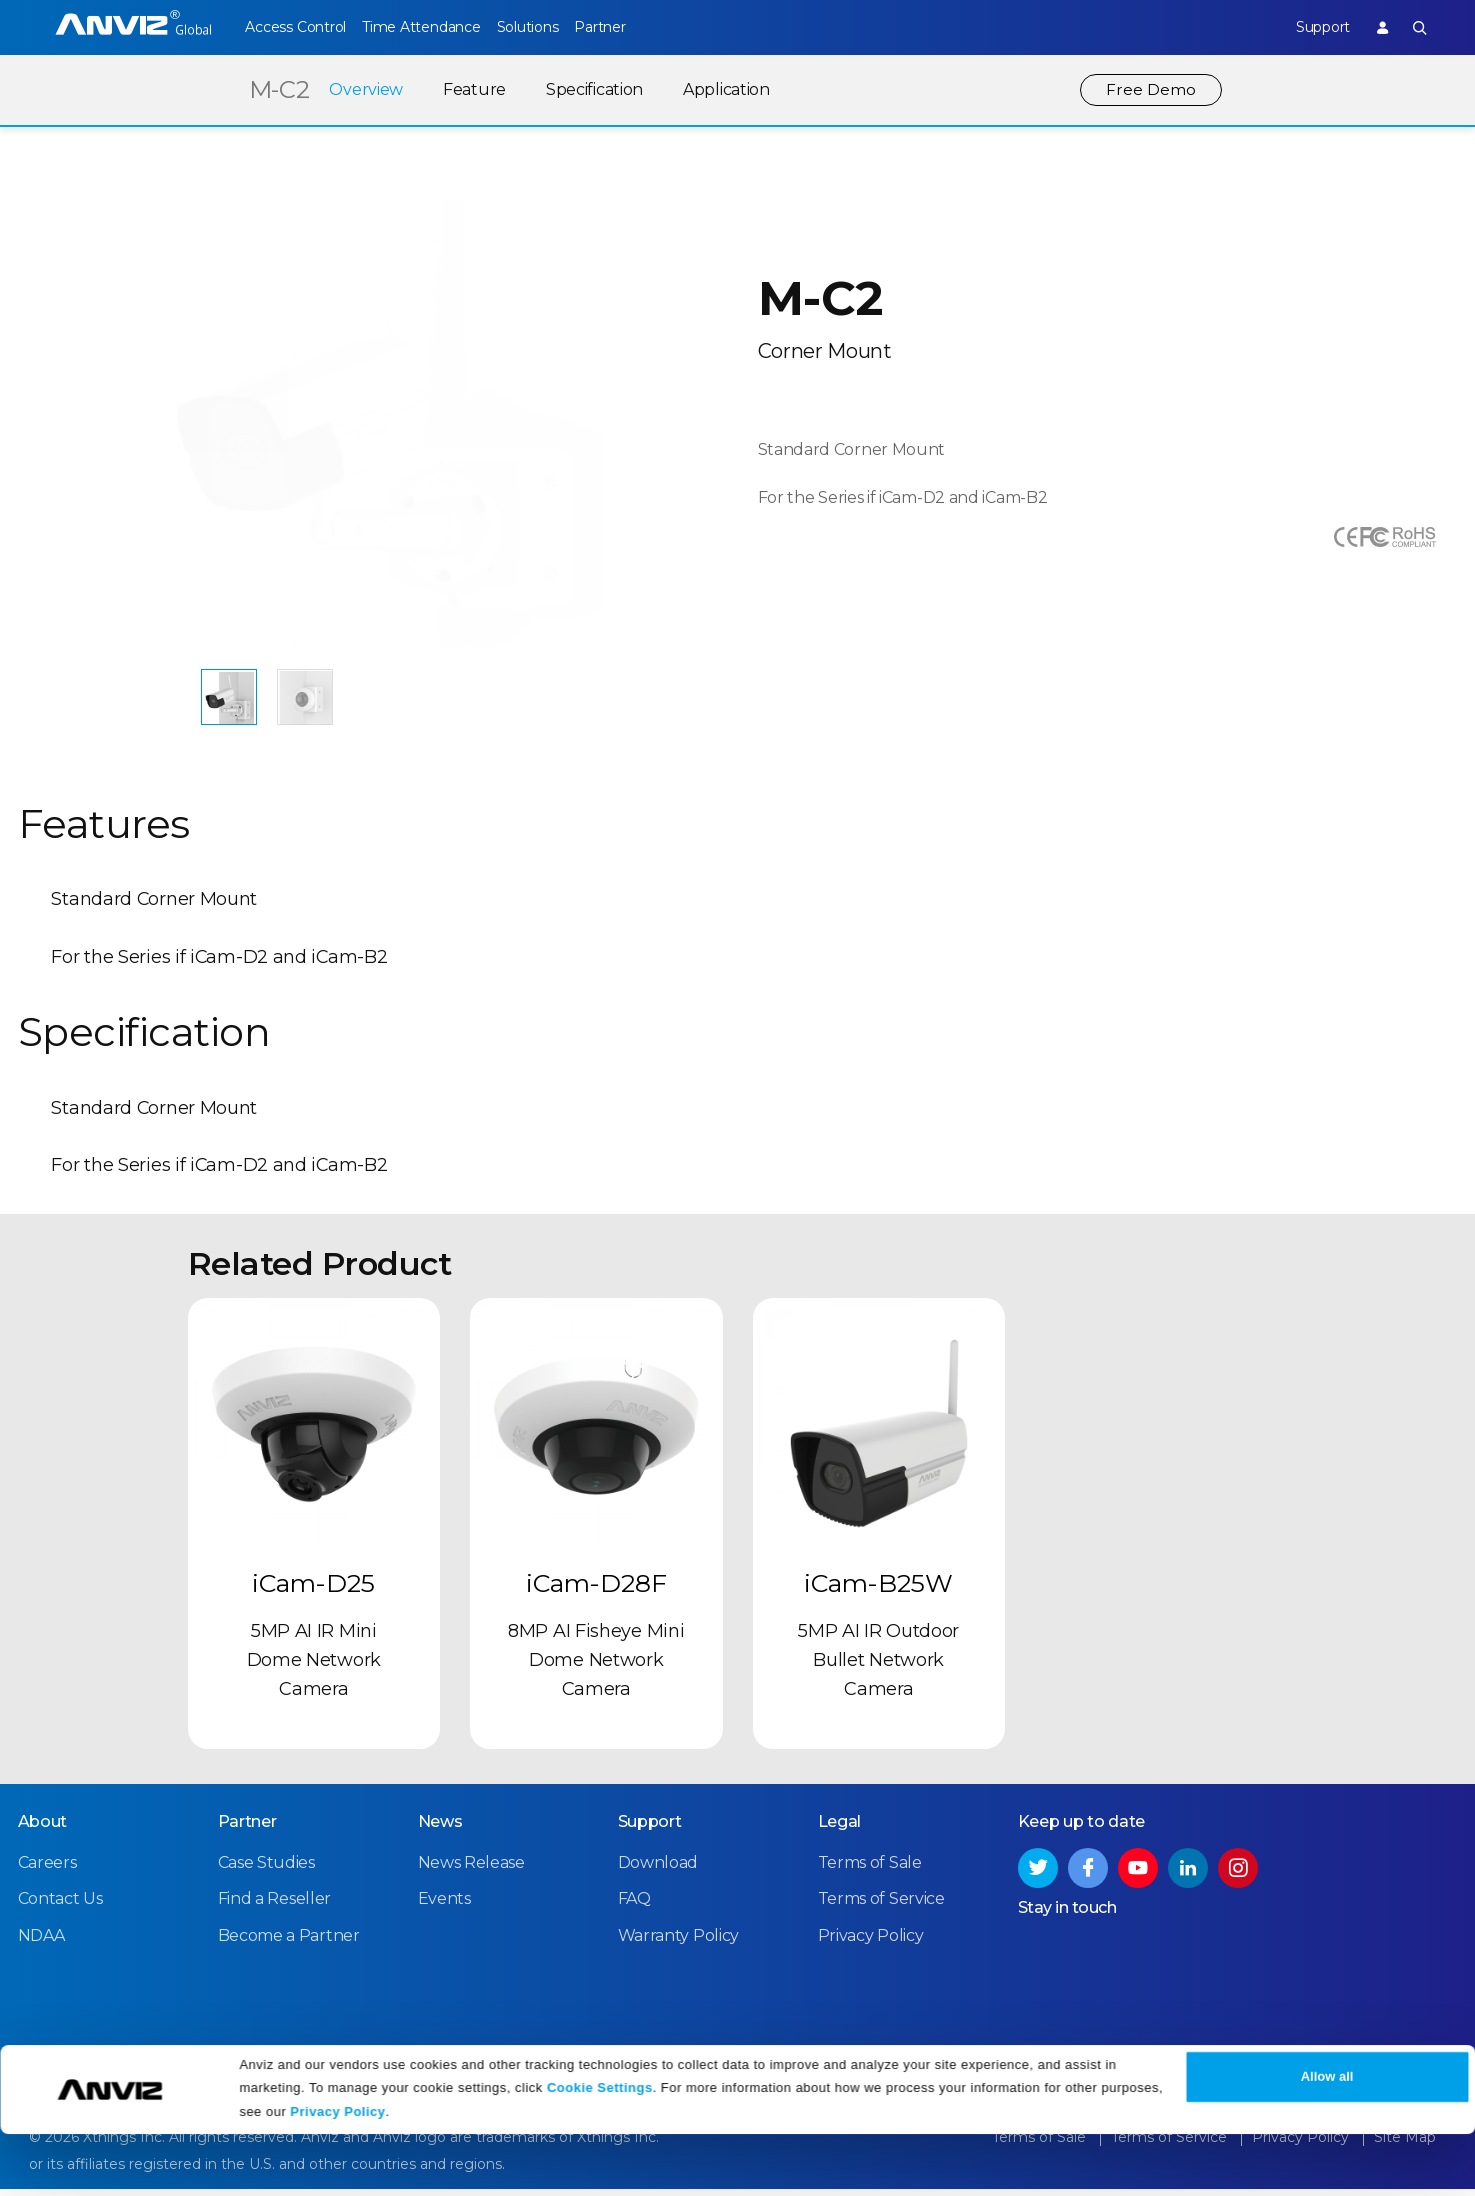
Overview (364, 89)
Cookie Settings (600, 2148)
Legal (840, 1829)
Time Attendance (435, 27)
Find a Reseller (275, 1907)
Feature (472, 89)
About (43, 1829)
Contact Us (60, 1907)
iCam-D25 (313, 1592)
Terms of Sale (870, 1870)
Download (658, 1870)
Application (724, 89)
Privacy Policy (337, 2173)
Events (444, 1907)
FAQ (634, 1907)
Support (1308, 27)
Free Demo (1150, 89)
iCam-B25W (878, 1592)
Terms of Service (881, 1907)
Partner (642, 27)
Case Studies (266, 1870)
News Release (471, 1870)
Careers (47, 1870)
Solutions (555, 27)
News (440, 1829)
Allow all (1327, 2138)
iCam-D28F (596, 1592)
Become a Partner (289, 1943)
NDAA (41, 1943)
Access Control (295, 27)
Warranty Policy (679, 1943)
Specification (592, 89)
